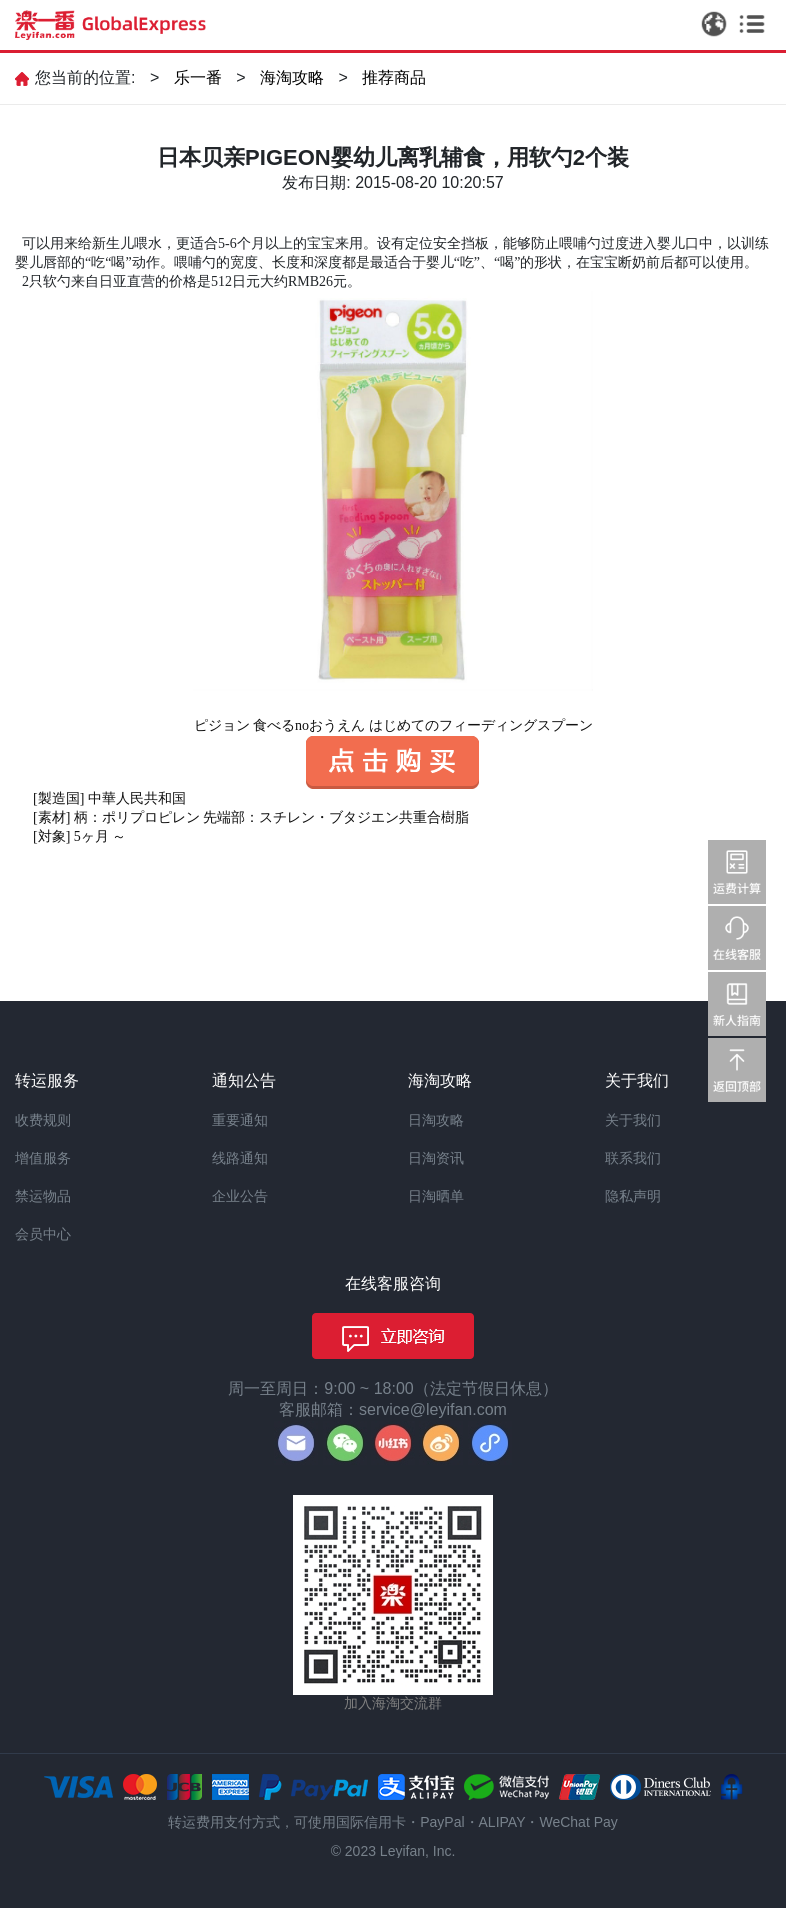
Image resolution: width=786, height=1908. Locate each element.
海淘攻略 (292, 77)
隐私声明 (633, 1196)
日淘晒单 (436, 1196)
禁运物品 (43, 1196)
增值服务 (43, 1158)
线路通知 (240, 1158)
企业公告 (240, 1196)
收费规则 (43, 1120)
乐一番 (198, 77)
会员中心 (43, 1234)
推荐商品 (394, 77)
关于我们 (633, 1120)
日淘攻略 (436, 1120)
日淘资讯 (436, 1158)
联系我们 (633, 1158)
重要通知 (240, 1120)
